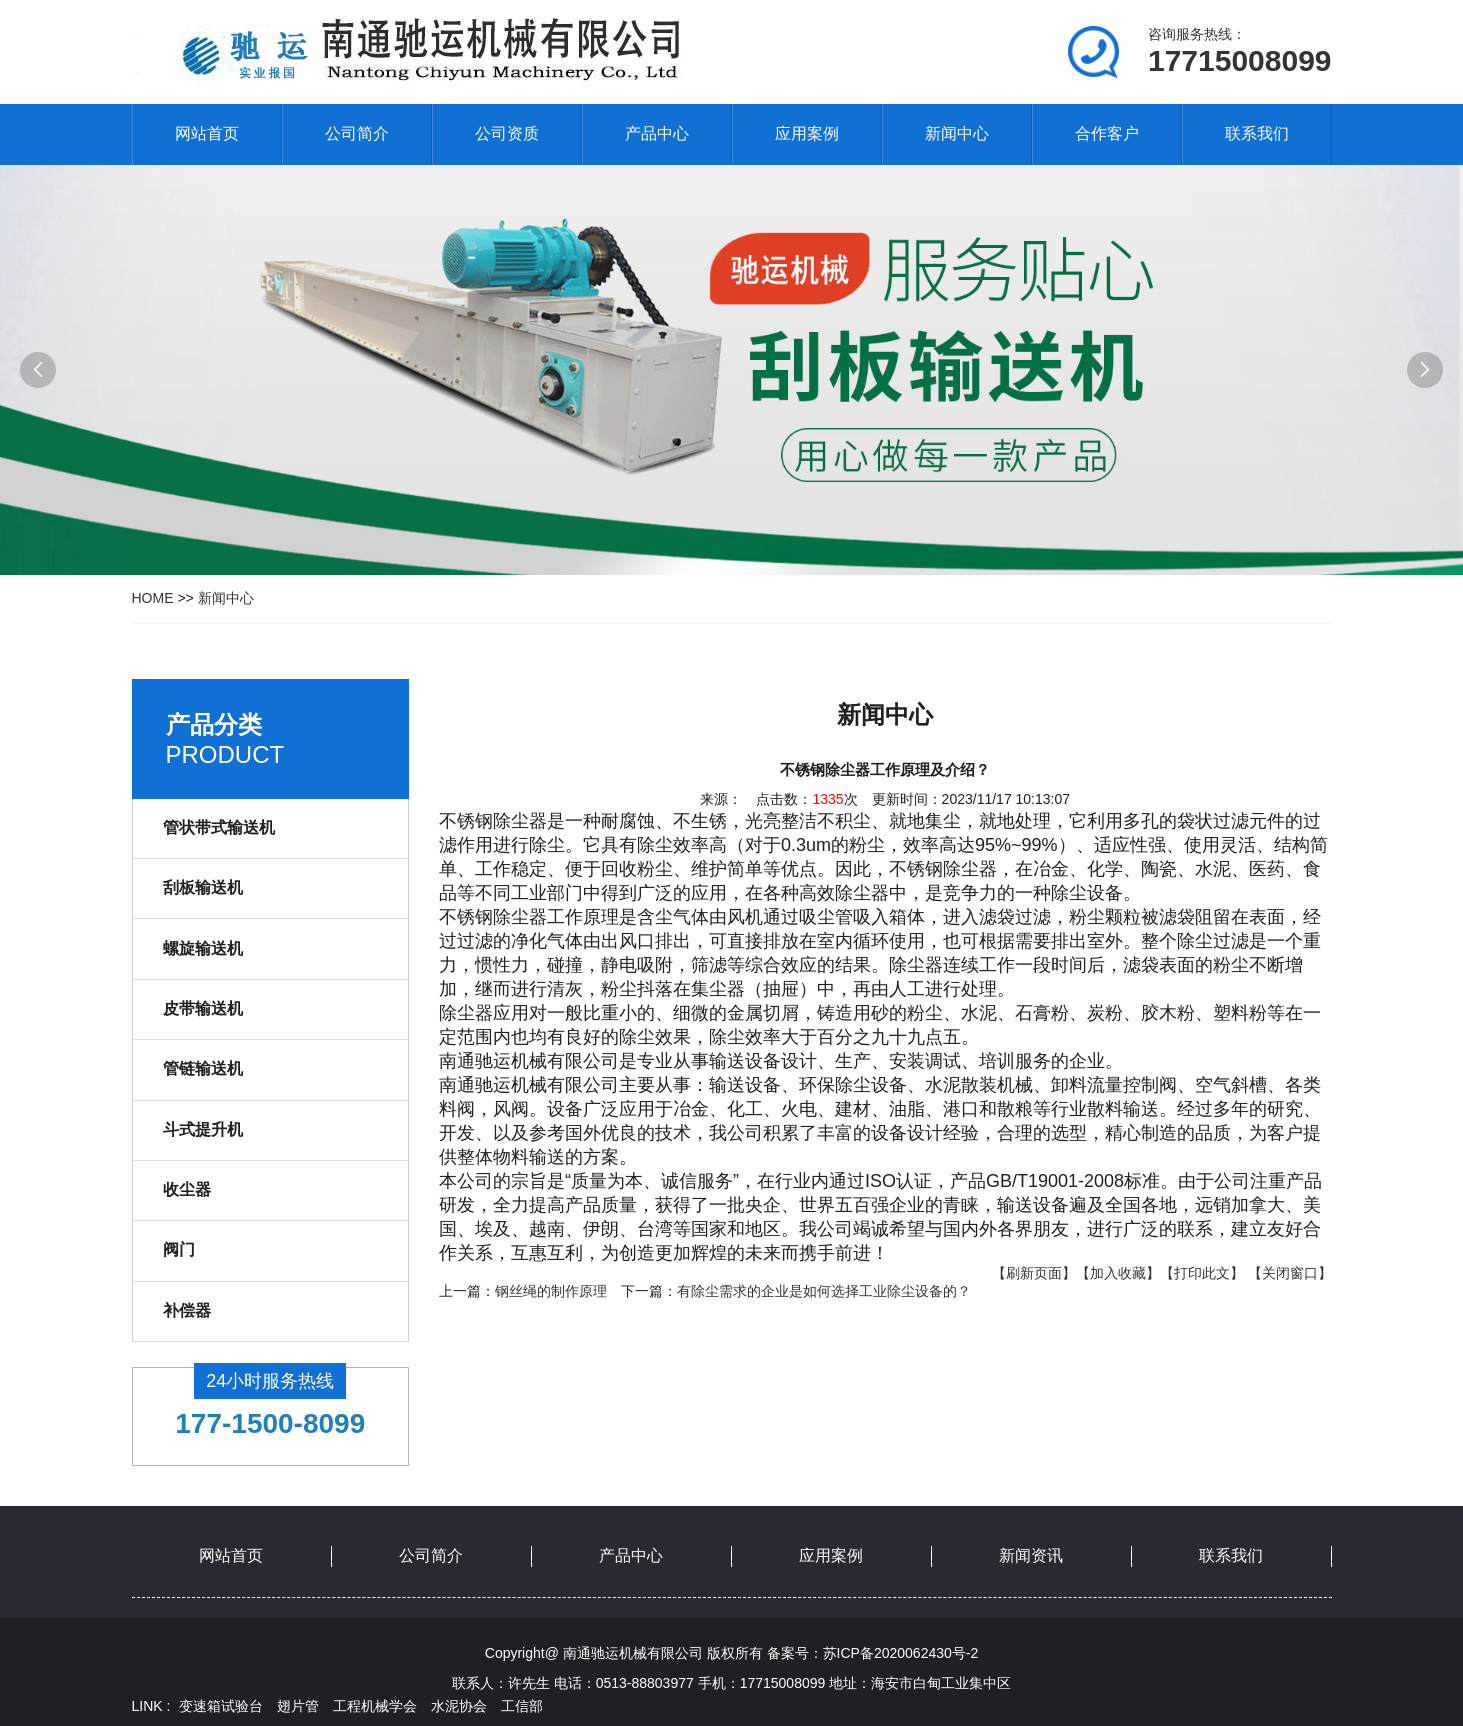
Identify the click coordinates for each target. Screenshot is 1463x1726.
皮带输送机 (203, 1008)
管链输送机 (203, 1068)
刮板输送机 (203, 887)
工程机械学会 (375, 1706)
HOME (153, 598)
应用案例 (807, 133)
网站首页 (207, 133)
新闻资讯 (1031, 1555)
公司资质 (507, 133)
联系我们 (1257, 133)
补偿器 (187, 1310)
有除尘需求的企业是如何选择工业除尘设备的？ (824, 1291)
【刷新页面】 (1034, 1273)
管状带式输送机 (219, 827)
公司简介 (357, 133)
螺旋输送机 (203, 948)
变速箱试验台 (221, 1706)
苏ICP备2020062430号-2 (901, 1653)
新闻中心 (957, 133)
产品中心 (657, 133)
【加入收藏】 (1118, 1273)
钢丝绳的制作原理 (551, 1291)
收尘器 (187, 1189)
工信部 (522, 1706)
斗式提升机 (203, 1129)
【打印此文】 (1202, 1273)
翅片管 (298, 1706)
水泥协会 (459, 1706)
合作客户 (1107, 133)
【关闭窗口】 (1290, 1273)
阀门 (179, 1249)
